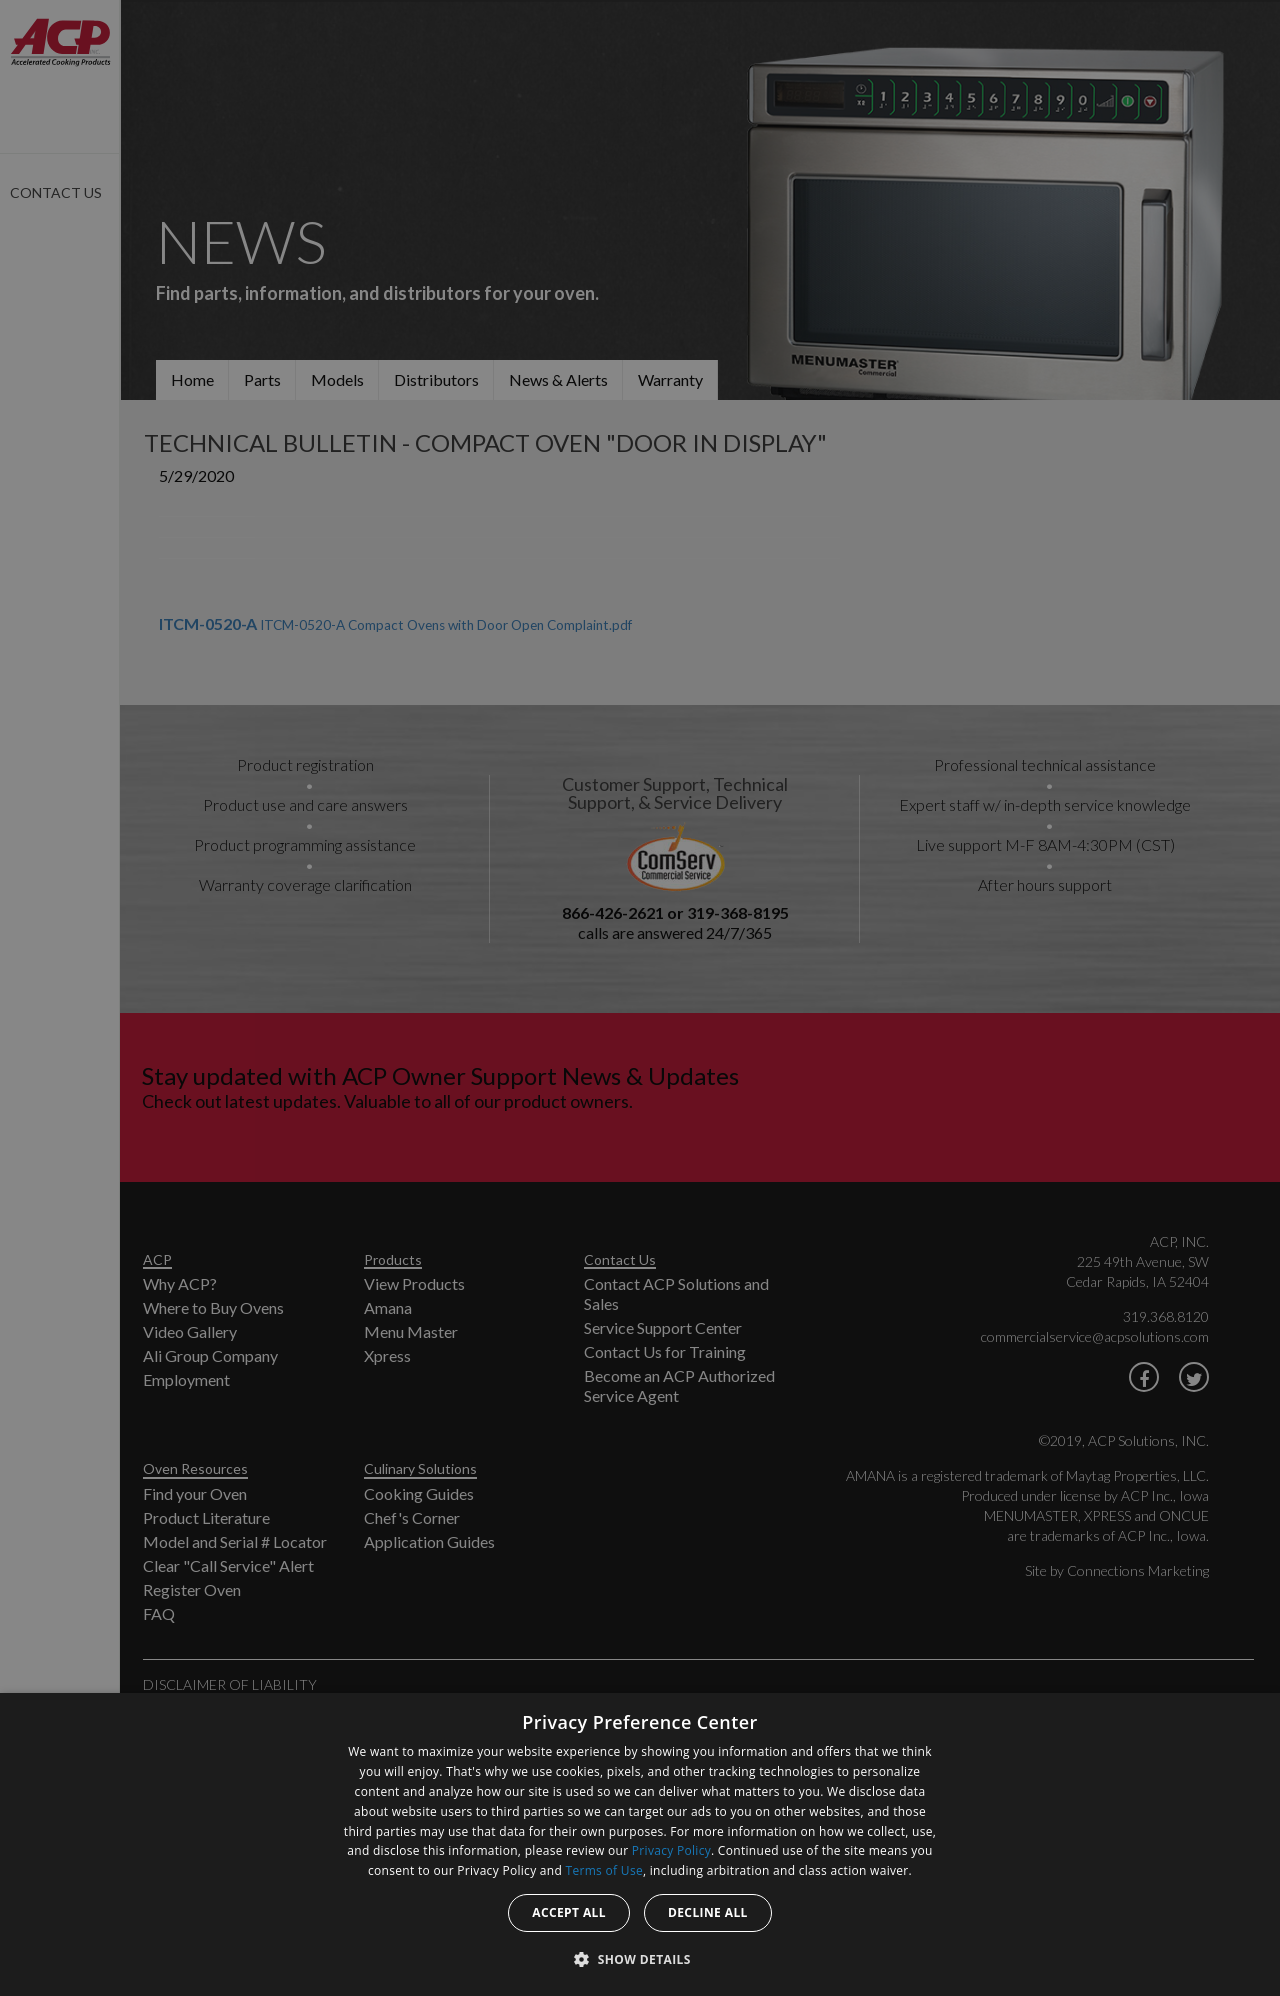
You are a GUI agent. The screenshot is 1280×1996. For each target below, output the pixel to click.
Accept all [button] (569, 1912)
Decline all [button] (708, 1912)
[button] (640, 1959)
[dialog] (640, 1844)
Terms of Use (604, 1870)
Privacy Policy (671, 1850)
